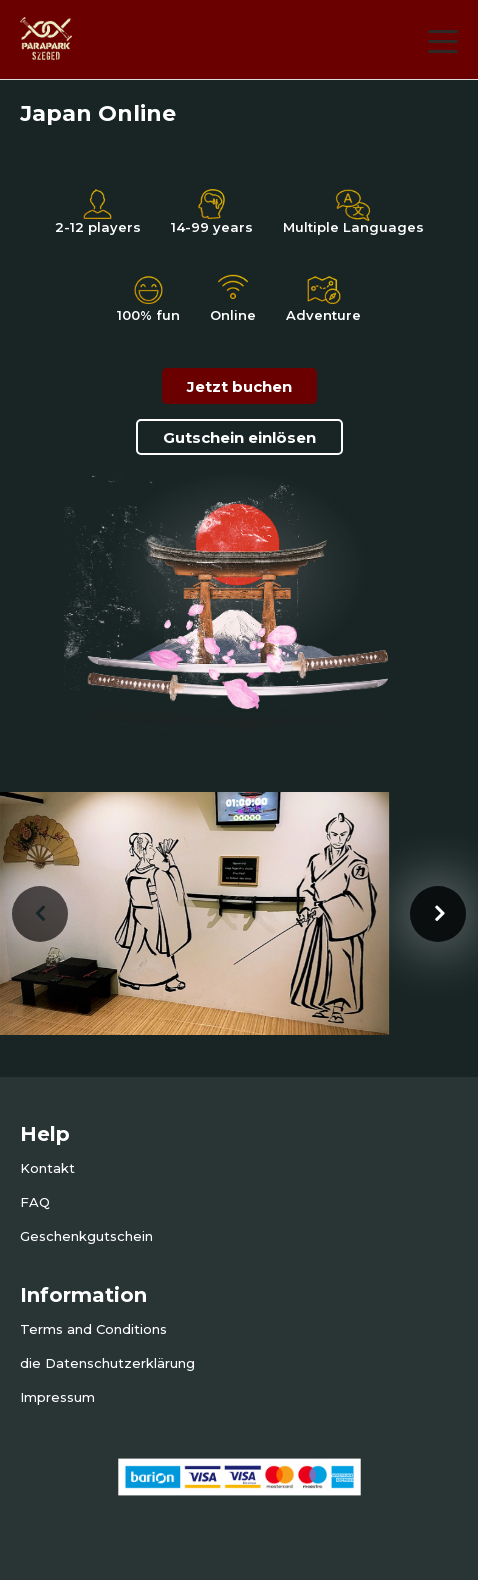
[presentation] (40, 914)
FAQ (35, 1202)
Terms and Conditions (93, 1329)
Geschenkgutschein (86, 1236)
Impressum (57, 1397)
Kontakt (47, 1168)
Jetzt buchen (239, 386)
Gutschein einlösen (239, 437)
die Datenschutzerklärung (107, 1363)
